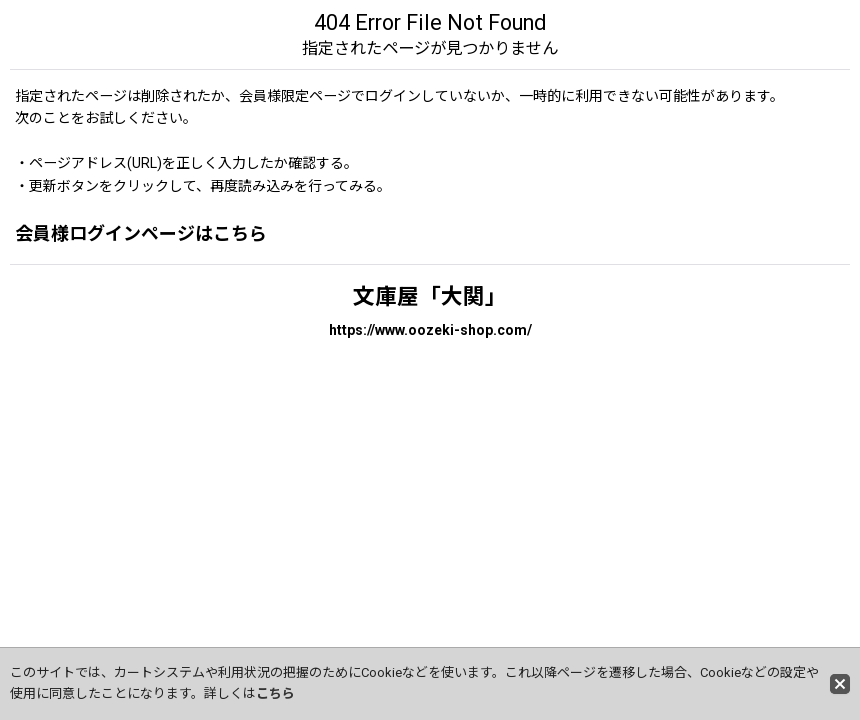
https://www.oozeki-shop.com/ (430, 330)
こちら (275, 693)
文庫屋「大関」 (430, 296)
